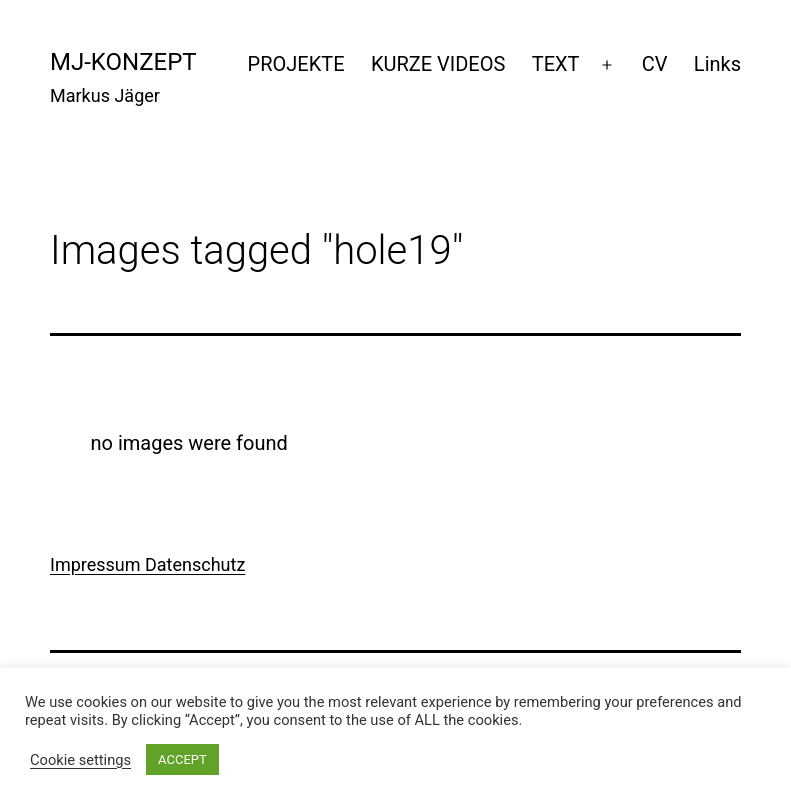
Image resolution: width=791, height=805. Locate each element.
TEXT (556, 64)
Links (717, 64)
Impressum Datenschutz (147, 564)
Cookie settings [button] (80, 760)
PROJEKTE (296, 64)
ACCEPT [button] (182, 759)
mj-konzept (123, 62)
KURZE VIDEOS (438, 64)
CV (655, 64)
